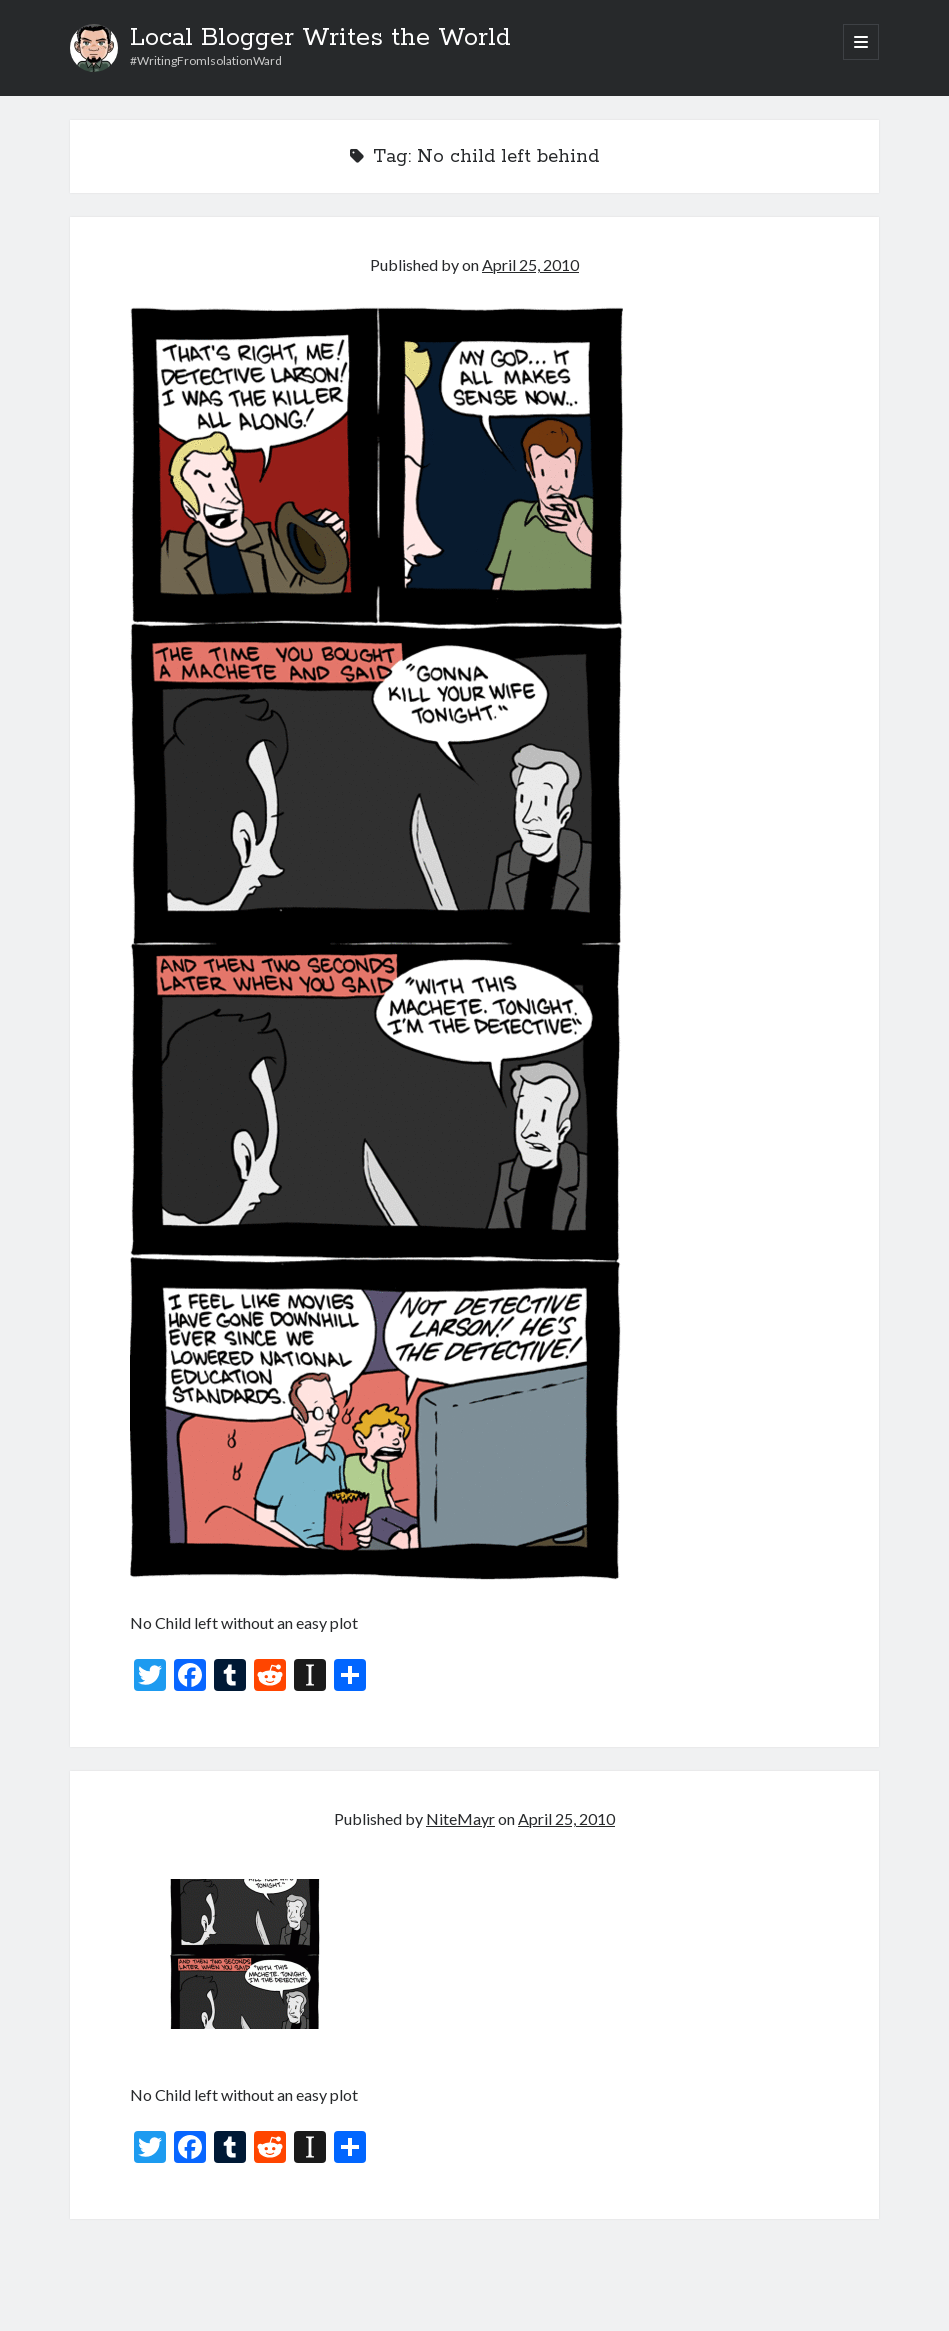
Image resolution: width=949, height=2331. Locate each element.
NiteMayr (460, 1818)
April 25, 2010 (530, 264)
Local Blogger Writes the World (320, 38)
